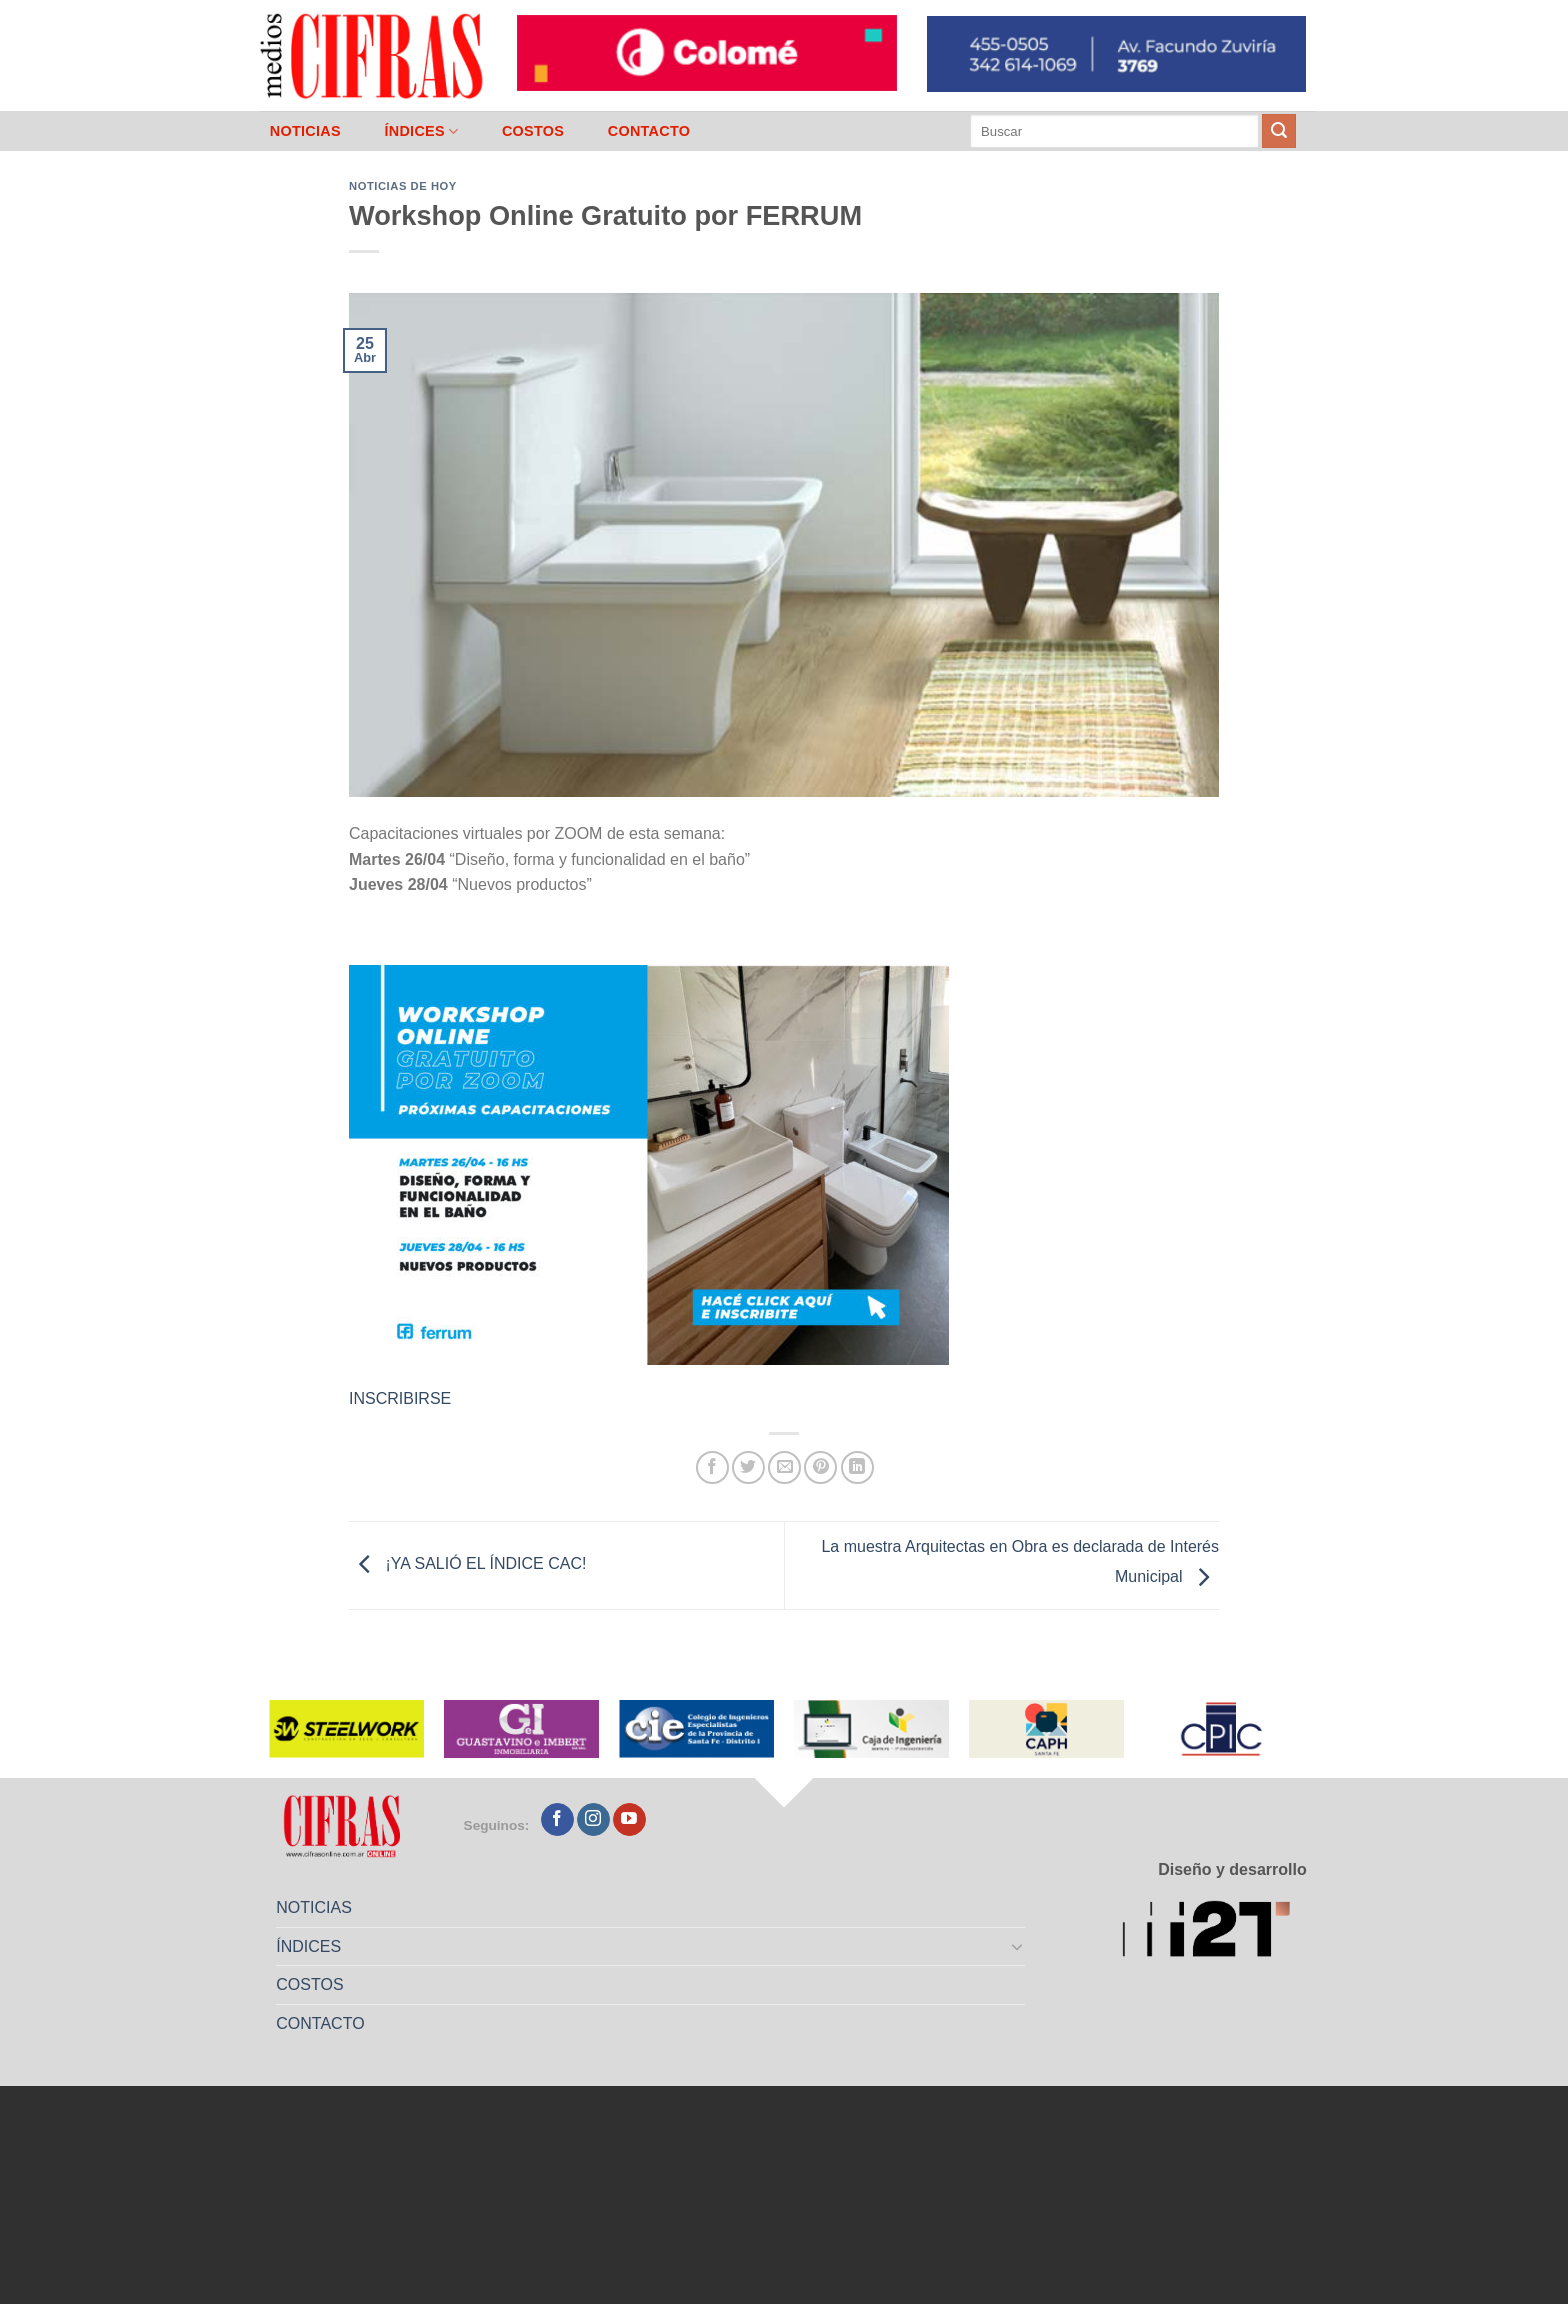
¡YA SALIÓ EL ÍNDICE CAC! (467, 1564)
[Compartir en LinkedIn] (857, 1467)
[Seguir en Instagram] (593, 1820)
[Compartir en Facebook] (712, 1467)
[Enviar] (1279, 131)
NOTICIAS (305, 131)
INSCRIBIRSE (400, 1398)
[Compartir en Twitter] (748, 1467)
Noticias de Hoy (403, 186)
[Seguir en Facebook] (557, 1820)
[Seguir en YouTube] (629, 1820)
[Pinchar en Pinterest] (820, 1467)
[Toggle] (1018, 1946)
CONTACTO (649, 131)
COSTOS (533, 131)
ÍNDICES (421, 131)
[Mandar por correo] (784, 1467)
